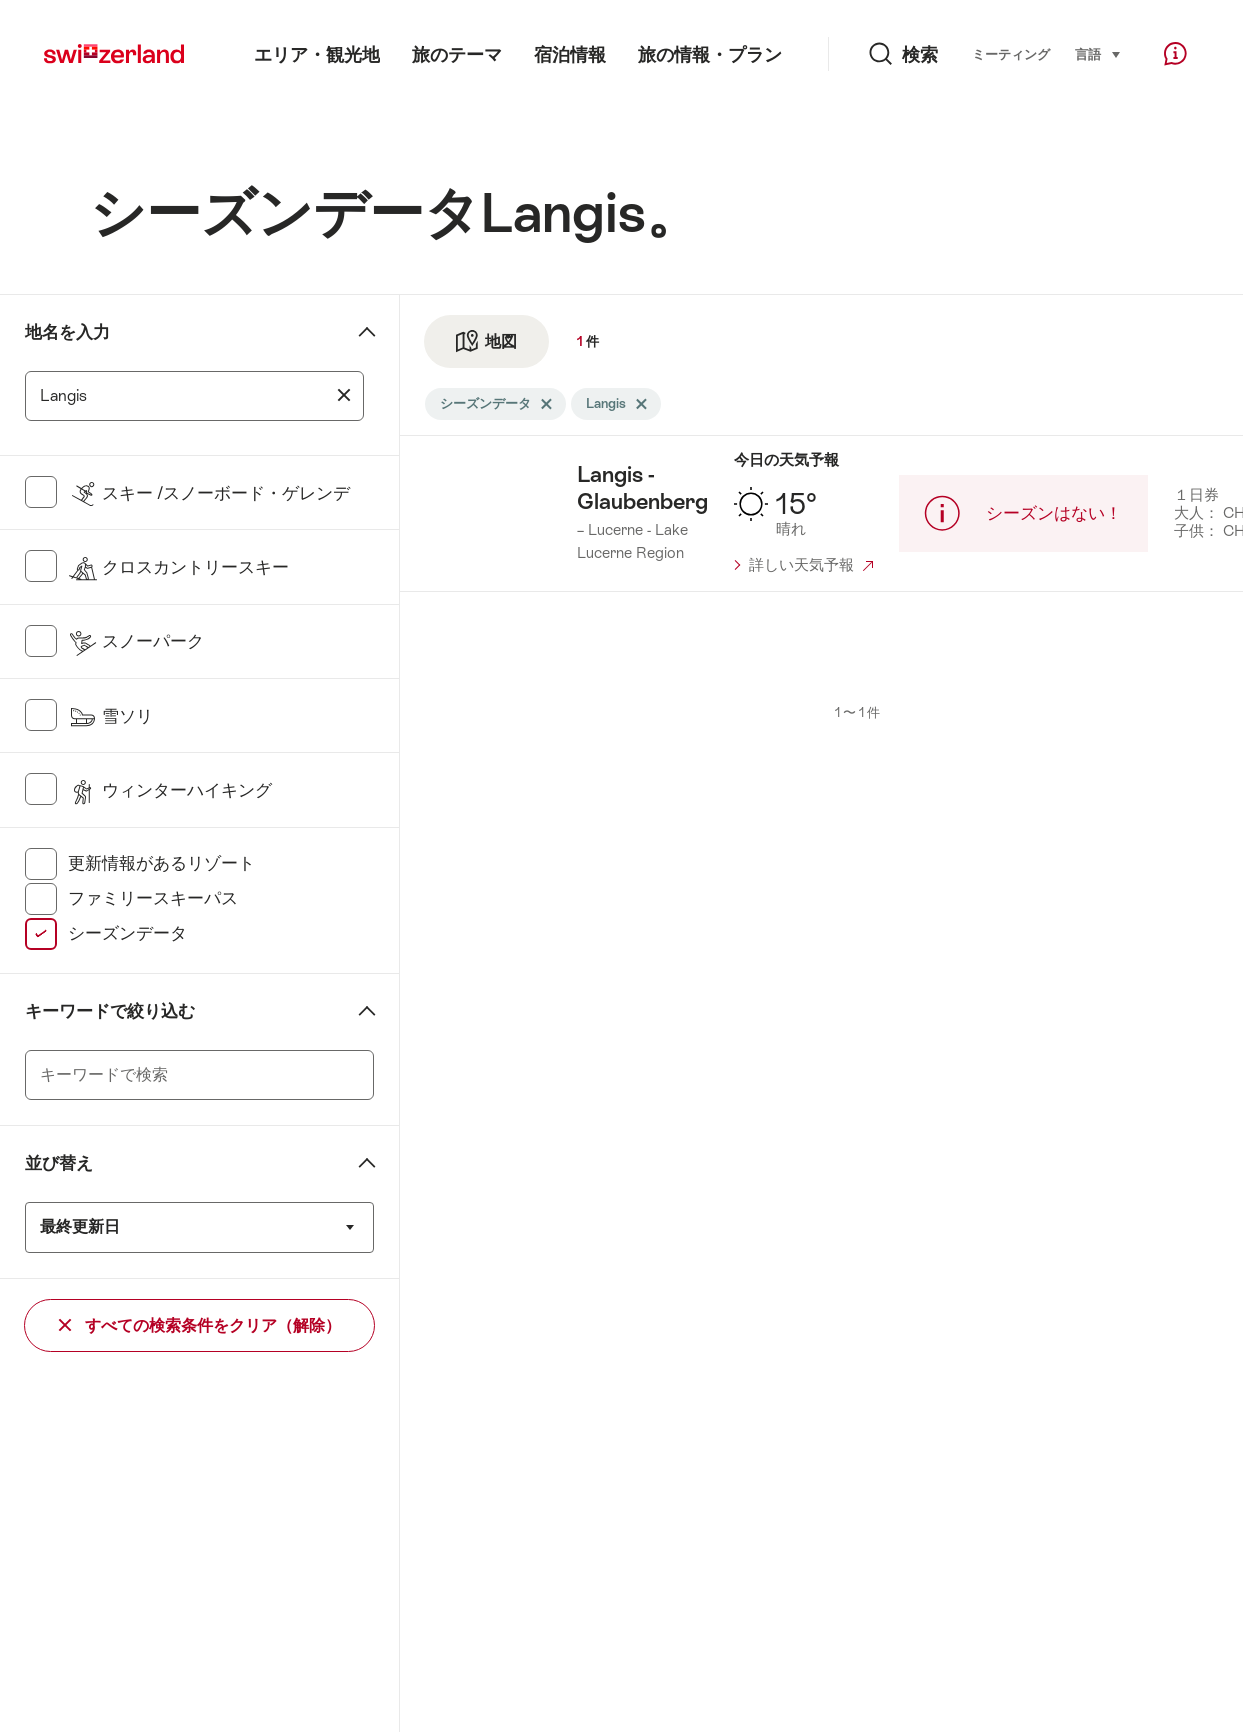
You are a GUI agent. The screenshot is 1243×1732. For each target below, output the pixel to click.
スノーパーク (136, 641)
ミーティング (1011, 54)
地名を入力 (67, 332)
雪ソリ (110, 716)
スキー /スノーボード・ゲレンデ (209, 493)
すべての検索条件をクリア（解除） (200, 1325)
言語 (1098, 53)
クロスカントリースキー (178, 567)
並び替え (59, 1163)
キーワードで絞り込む (110, 1011)
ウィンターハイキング (170, 790)
